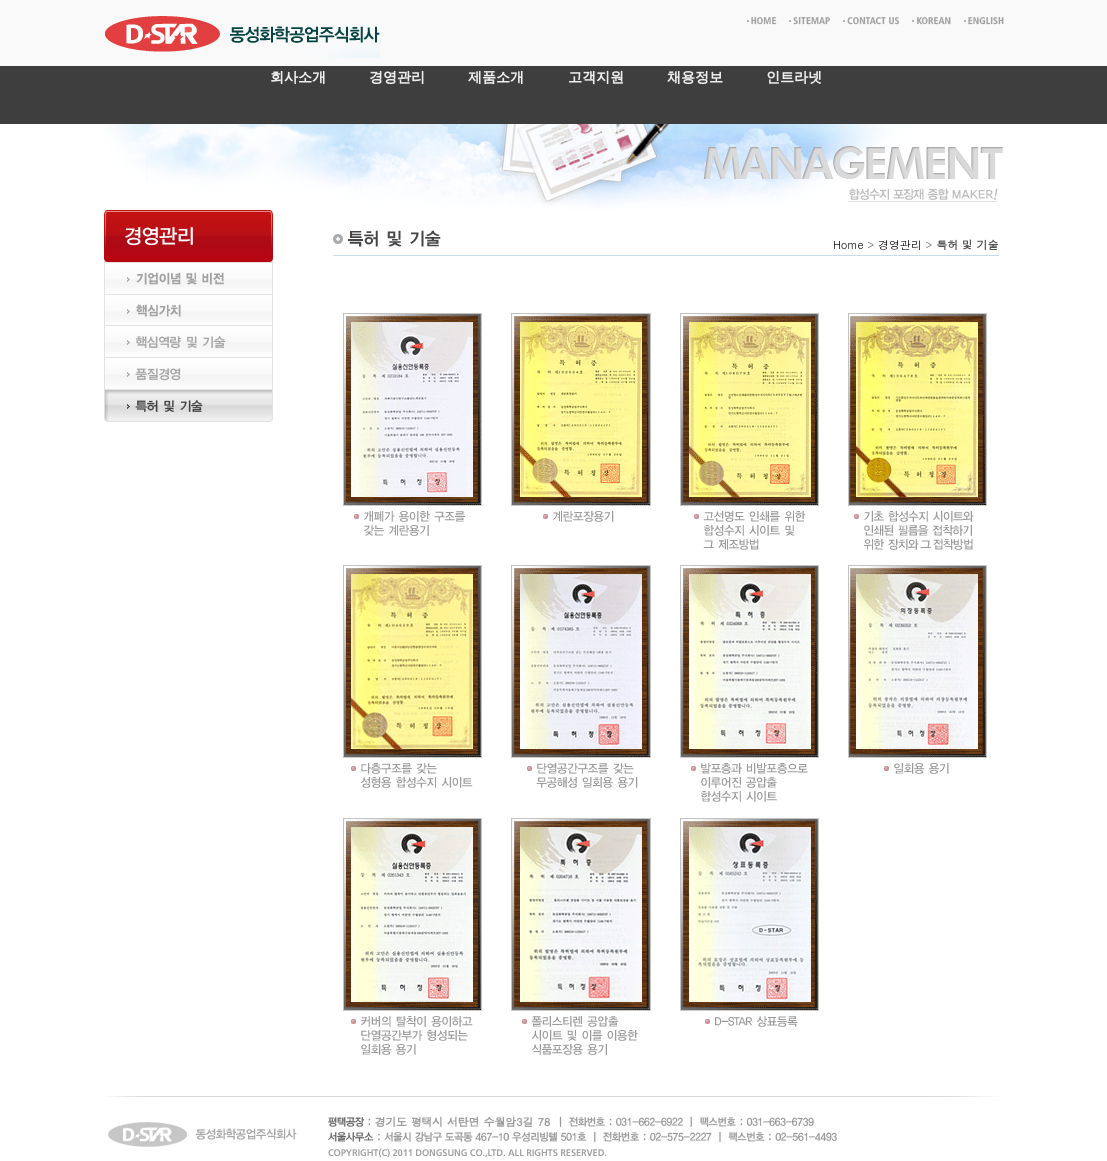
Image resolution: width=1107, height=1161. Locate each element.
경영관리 (397, 77)
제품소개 (496, 77)
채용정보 (695, 77)
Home (848, 244)
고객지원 (596, 77)
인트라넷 (794, 77)
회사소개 (298, 77)
